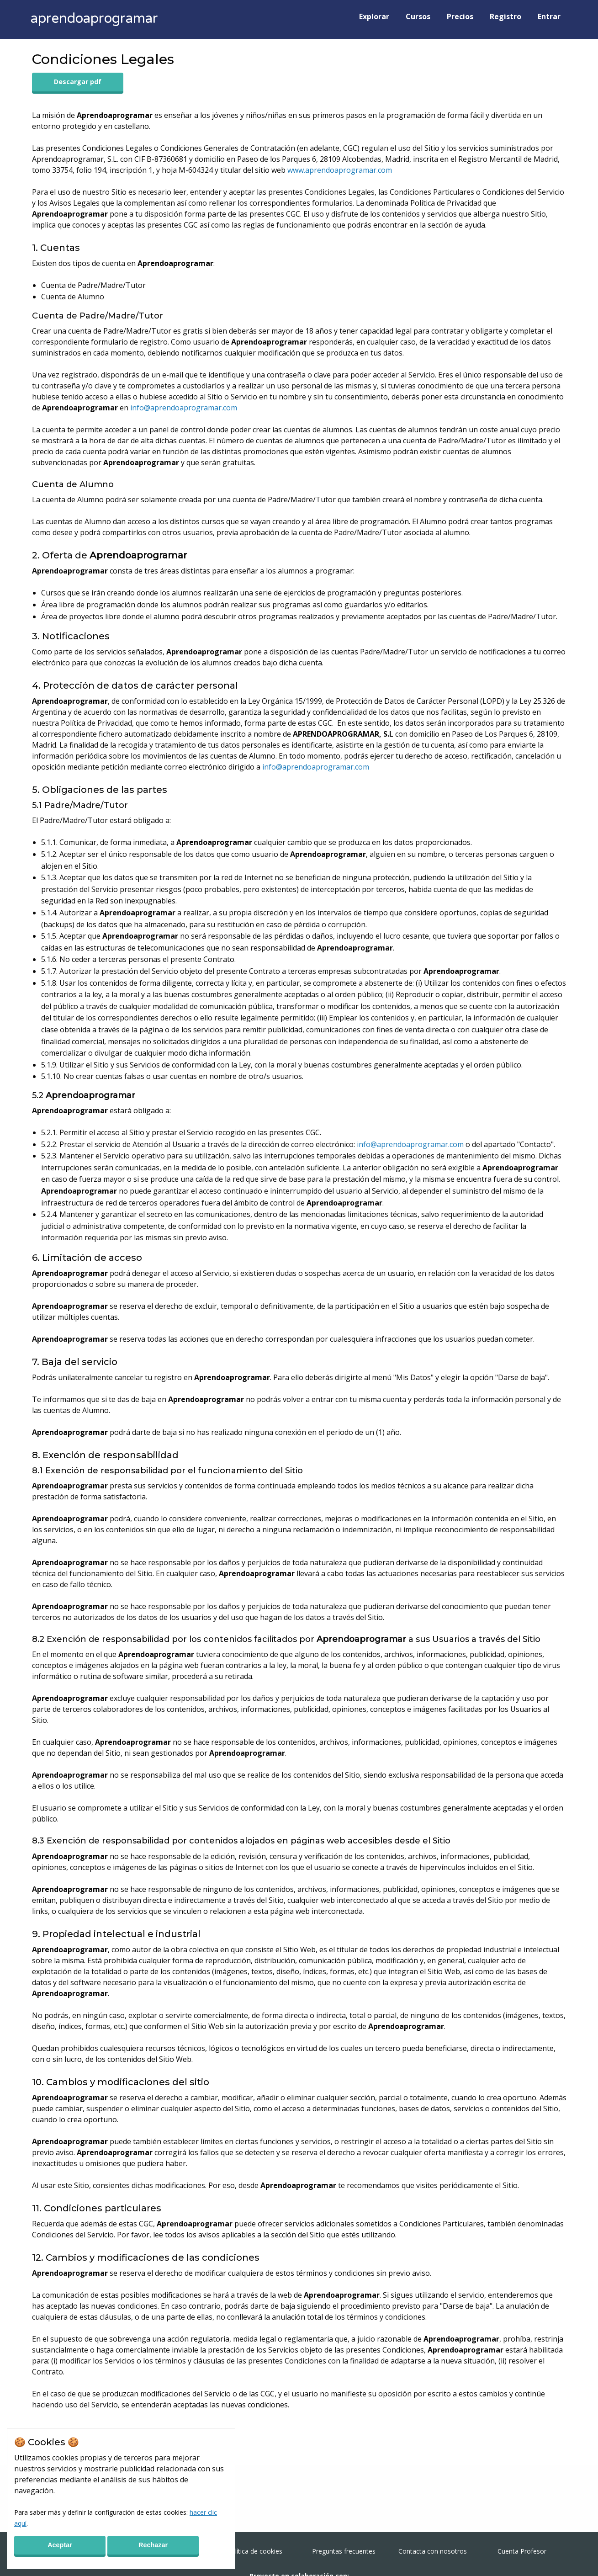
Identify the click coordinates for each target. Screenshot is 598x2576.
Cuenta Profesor (521, 2551)
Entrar (549, 16)
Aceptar (60, 2545)
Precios (460, 16)
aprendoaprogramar (94, 18)
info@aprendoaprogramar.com (183, 408)
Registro (505, 16)
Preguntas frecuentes (344, 2551)
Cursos (418, 16)
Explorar (374, 16)
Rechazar (153, 2545)
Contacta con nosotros (432, 2551)
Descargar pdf (77, 81)
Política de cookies (254, 2551)
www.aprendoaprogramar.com (339, 170)
